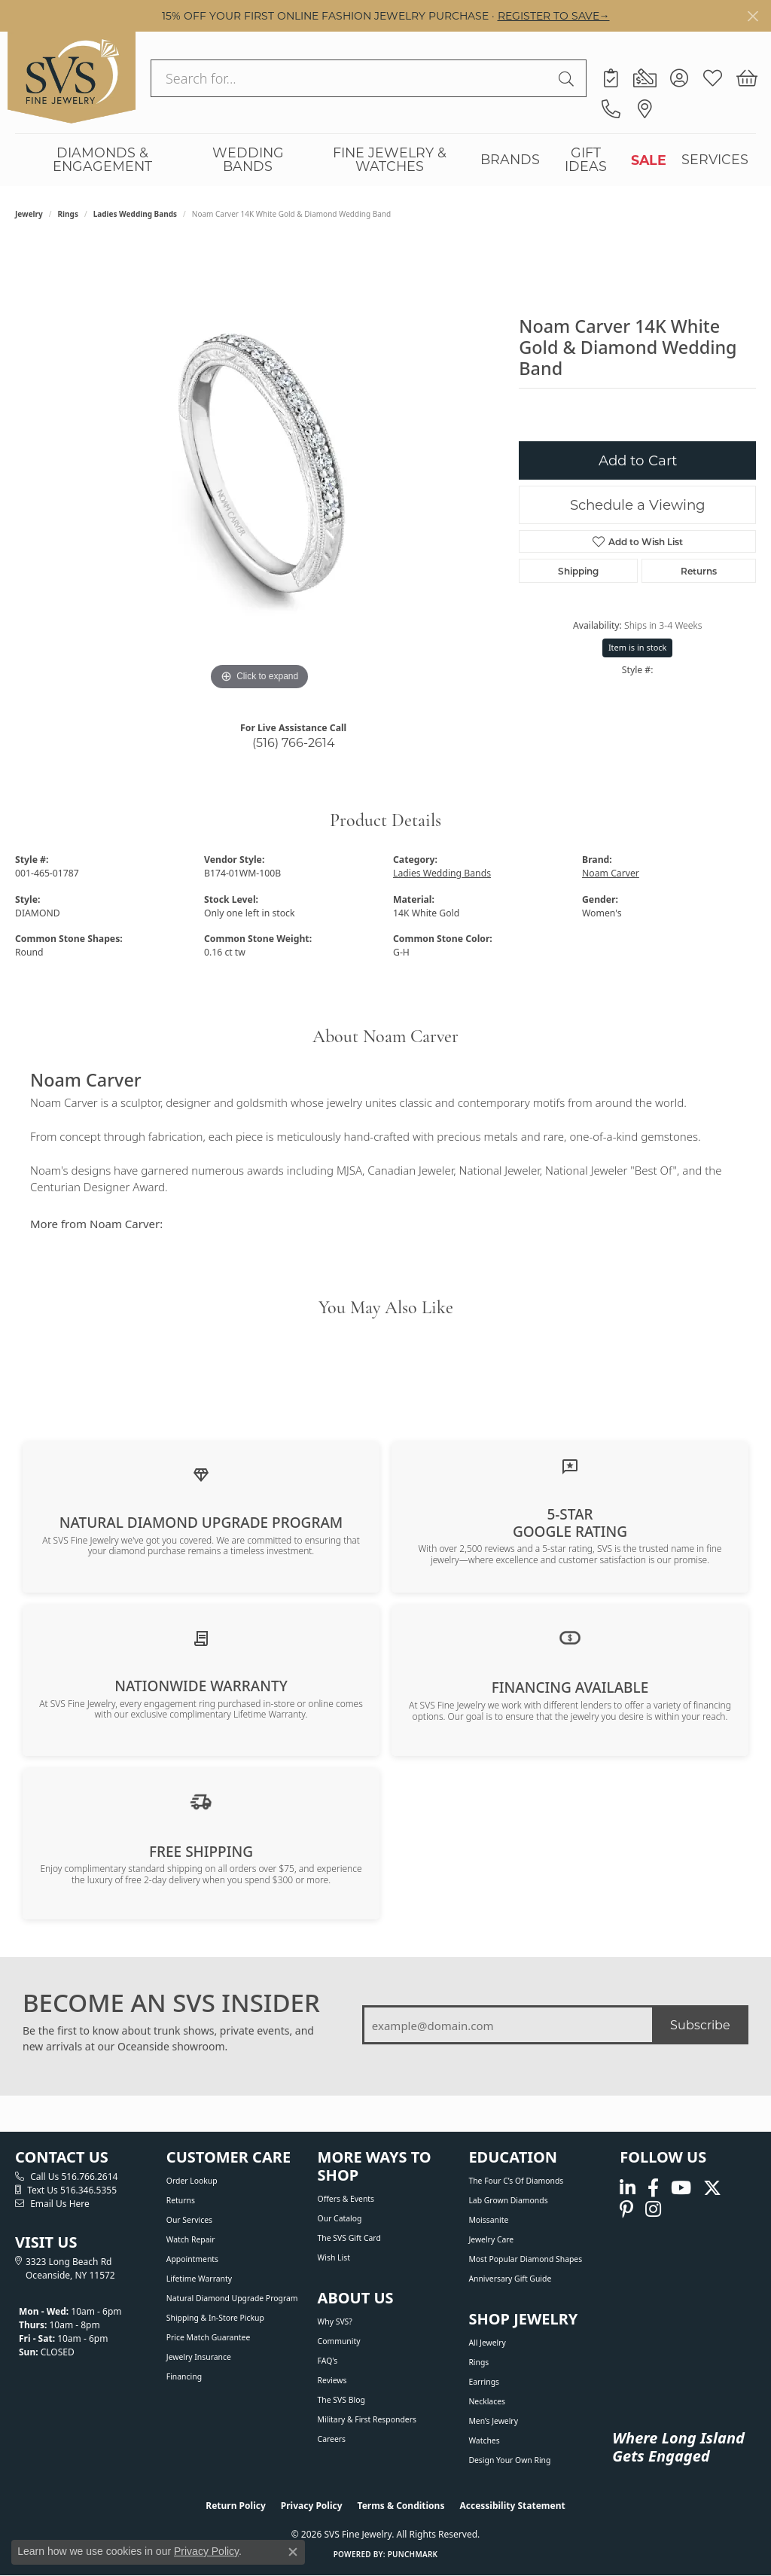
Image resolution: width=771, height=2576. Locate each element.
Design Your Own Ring (509, 2460)
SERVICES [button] (714, 159)
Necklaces (486, 2401)
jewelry (29, 214)
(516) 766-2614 (293, 742)
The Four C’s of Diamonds (515, 2180)
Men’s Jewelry (493, 2421)
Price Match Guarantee (208, 2337)
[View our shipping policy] (201, 1800)
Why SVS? (335, 2321)
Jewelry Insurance (198, 2357)
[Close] (752, 16)
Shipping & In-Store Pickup (215, 2317)
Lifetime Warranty (199, 2278)
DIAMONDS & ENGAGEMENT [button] (102, 159)
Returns (699, 571)
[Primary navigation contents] (385, 159)
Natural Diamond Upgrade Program (232, 2298)
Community (339, 2341)
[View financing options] (570, 1637)
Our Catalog (340, 2218)
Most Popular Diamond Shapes (525, 2259)
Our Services (189, 2220)
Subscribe (700, 2024)
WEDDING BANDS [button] (248, 159)
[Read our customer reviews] (570, 1465)
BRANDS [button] (510, 159)
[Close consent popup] (292, 2551)
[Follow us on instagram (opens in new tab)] (653, 2209)
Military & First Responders (367, 2419)
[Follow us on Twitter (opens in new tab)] (712, 2188)
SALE (648, 160)
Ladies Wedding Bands (135, 214)
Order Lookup (192, 2180)
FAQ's (328, 2360)
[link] (611, 78)
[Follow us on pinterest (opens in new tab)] (626, 2209)
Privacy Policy (312, 2505)
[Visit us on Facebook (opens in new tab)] (653, 2188)
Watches (483, 2440)
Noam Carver (610, 873)
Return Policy (236, 2505)
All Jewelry (487, 2342)
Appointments (192, 2259)
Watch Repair (190, 2239)
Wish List (334, 2257)
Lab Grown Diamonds (507, 2200)
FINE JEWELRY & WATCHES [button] (389, 159)
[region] (260, 468)
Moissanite (488, 2220)
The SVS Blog (341, 2400)
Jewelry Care (490, 2239)
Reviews (332, 2380)
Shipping (578, 571)
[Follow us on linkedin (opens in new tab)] (627, 2188)
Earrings (483, 2381)
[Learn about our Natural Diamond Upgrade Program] (201, 1473)
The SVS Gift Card (349, 2238)
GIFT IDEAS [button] (586, 159)
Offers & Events (346, 2198)
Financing (184, 2376)
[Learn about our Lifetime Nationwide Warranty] (201, 1637)
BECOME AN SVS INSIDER (171, 2003)
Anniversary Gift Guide (509, 2278)
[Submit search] (568, 78)
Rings (68, 214)
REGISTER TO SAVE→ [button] (554, 15)
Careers (332, 2439)
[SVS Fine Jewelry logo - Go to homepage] (72, 77)
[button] (678, 78)
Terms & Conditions (401, 2505)
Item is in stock (637, 647)
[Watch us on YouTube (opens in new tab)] (681, 2188)
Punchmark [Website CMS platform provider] (413, 2554)
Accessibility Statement (512, 2505)
